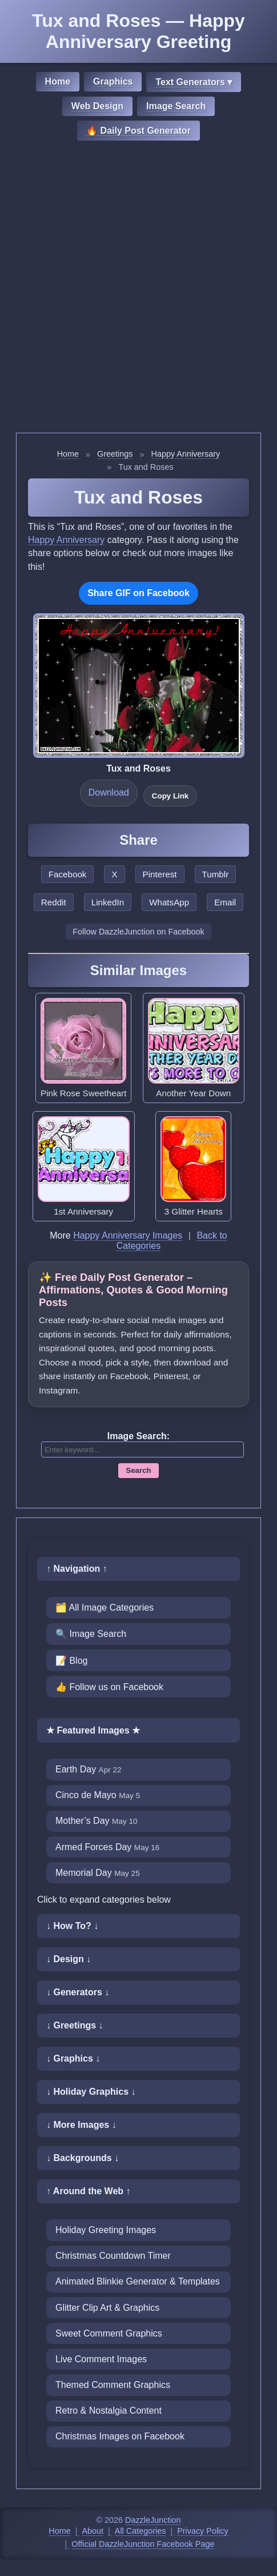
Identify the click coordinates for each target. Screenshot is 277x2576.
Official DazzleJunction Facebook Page (142, 2544)
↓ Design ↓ (68, 1959)
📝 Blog (71, 1661)
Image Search (176, 106)
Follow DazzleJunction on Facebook (138, 931)
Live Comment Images (101, 2359)
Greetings (115, 453)
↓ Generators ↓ (77, 1992)
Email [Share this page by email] (225, 902)
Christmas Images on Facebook (119, 2436)
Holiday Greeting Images (105, 2230)
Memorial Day (97, 1873)
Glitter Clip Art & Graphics (107, 2308)
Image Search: (138, 1436)
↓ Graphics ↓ (73, 2058)
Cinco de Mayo (97, 1795)
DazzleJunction (153, 2520)
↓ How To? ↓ (72, 1926)
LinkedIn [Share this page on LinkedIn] (107, 902)
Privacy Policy (202, 2530)
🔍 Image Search (90, 1634)
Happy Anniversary (185, 453)
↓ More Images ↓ (81, 2125)
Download (109, 792)
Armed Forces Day (107, 1847)
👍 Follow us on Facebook (109, 1687)
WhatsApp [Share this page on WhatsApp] (169, 902)
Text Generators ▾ (193, 82)
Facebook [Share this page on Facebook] (68, 874)
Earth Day (88, 1769)
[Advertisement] (138, 288)
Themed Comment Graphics (112, 2385)
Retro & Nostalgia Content (108, 2410)
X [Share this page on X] (114, 874)
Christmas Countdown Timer (113, 2256)
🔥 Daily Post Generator (138, 130)
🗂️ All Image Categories (104, 1607)
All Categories (140, 2530)
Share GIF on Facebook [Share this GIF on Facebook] (138, 593)
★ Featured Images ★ (93, 1730)
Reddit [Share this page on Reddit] (53, 902)
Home (57, 81)
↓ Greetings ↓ (74, 2025)
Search (138, 1470)
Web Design (97, 106)
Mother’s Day (96, 1821)
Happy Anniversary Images (127, 1235)
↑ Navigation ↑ (76, 1568)
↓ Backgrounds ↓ (82, 2158)
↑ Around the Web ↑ (88, 2191)
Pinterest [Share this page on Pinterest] (160, 874)
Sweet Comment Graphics (108, 2333)
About (92, 2530)
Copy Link (170, 796)
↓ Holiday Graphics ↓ (90, 2091)
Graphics (113, 81)
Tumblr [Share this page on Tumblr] (215, 874)
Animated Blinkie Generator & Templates (137, 2281)
